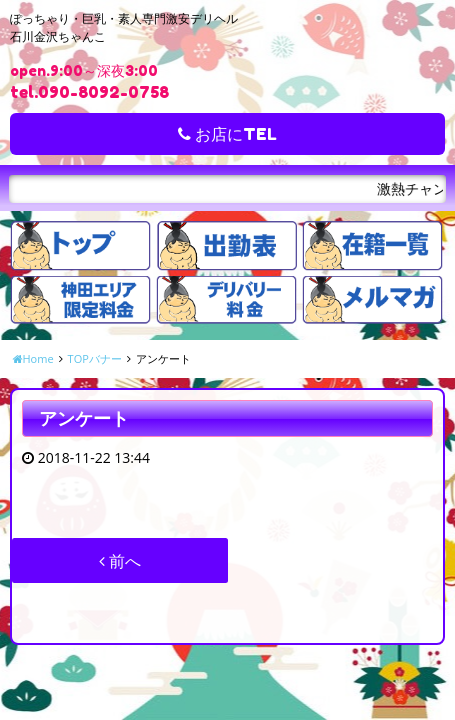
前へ (120, 561)
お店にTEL (227, 134)
